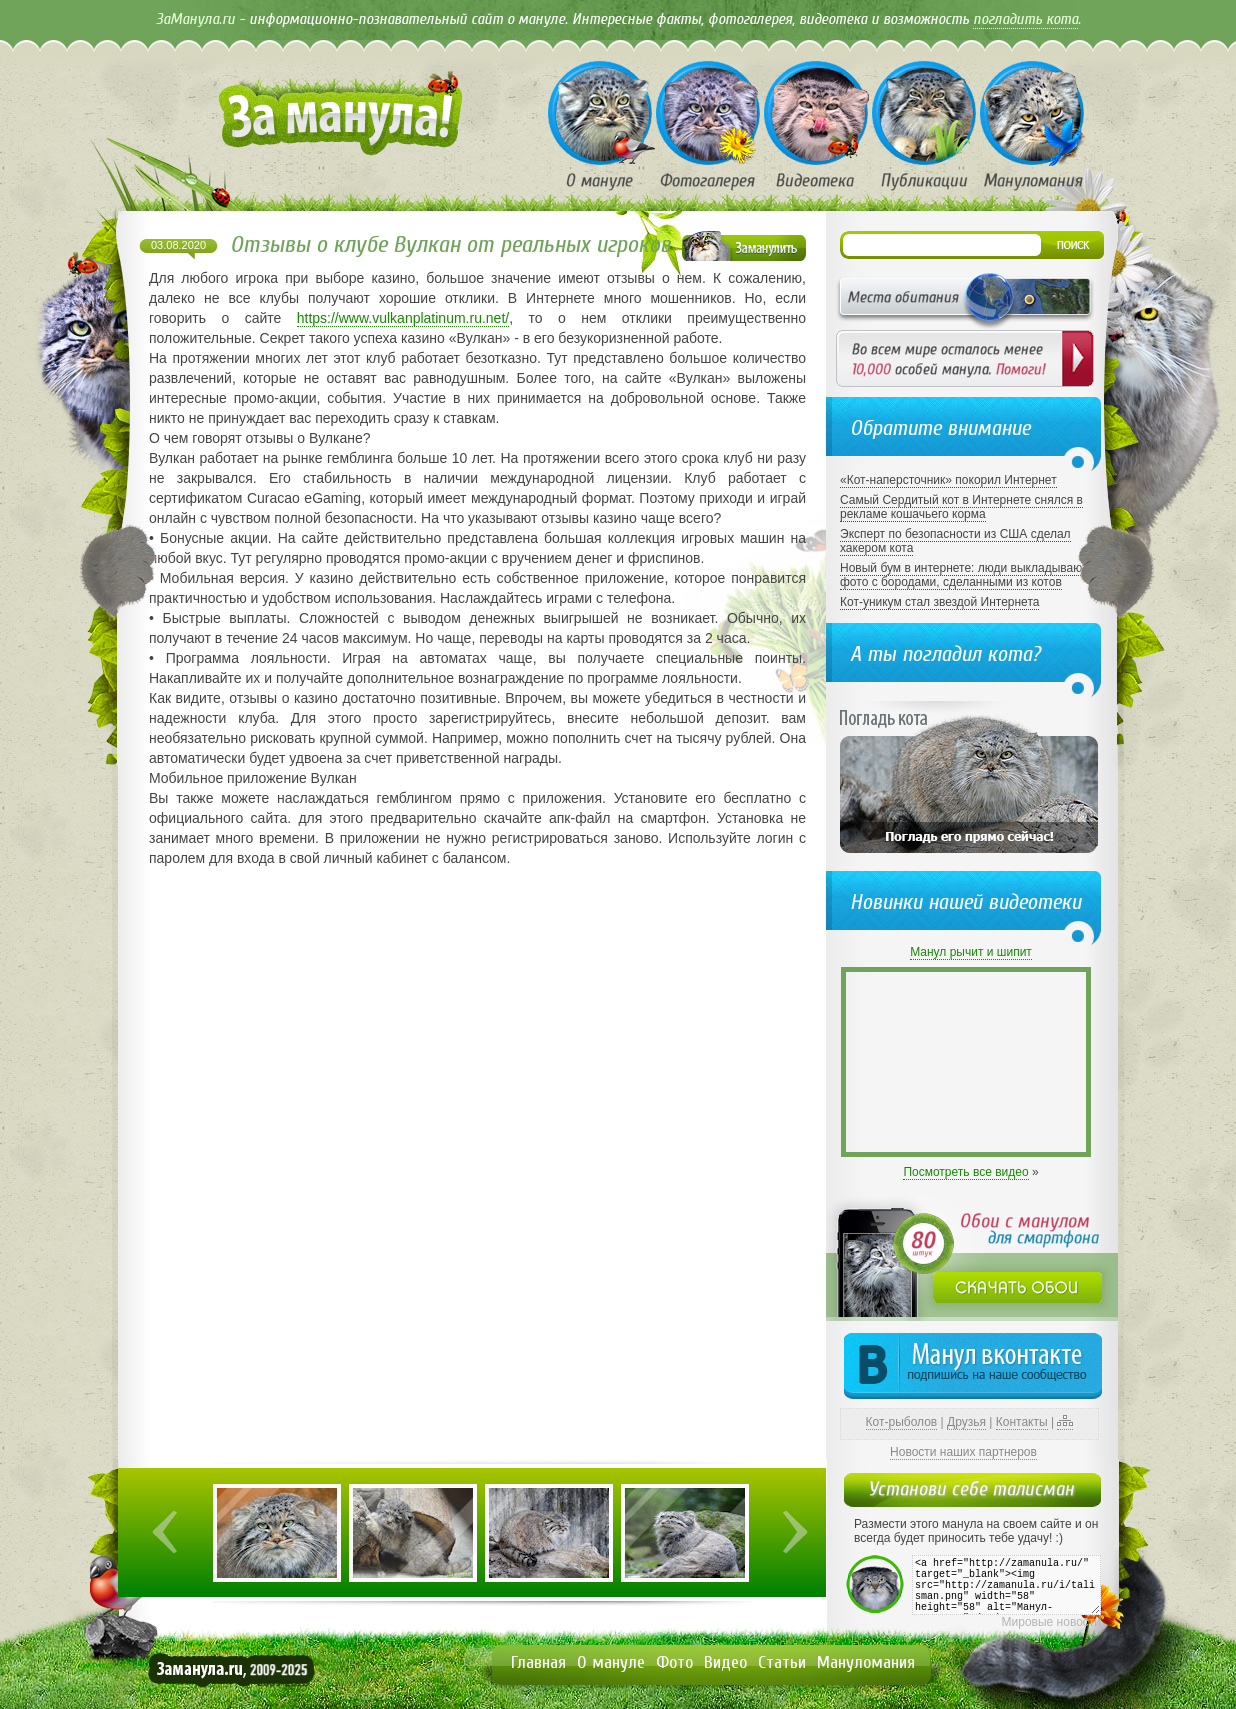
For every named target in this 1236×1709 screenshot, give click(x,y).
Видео (725, 1662)
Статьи (782, 1662)
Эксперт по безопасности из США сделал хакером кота (955, 541)
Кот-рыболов (902, 1422)
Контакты (1022, 1422)
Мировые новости (1051, 1622)
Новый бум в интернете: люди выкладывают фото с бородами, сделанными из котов (963, 575)
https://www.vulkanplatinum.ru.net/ (403, 318)
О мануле (611, 1662)
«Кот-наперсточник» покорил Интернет (948, 480)
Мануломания (866, 1662)
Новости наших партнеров (963, 1452)
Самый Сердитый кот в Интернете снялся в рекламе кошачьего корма (961, 507)
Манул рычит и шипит (971, 952)
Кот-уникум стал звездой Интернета (939, 602)
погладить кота (1025, 19)
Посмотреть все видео (965, 1172)
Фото (674, 1662)
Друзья (966, 1422)
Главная (538, 1662)
